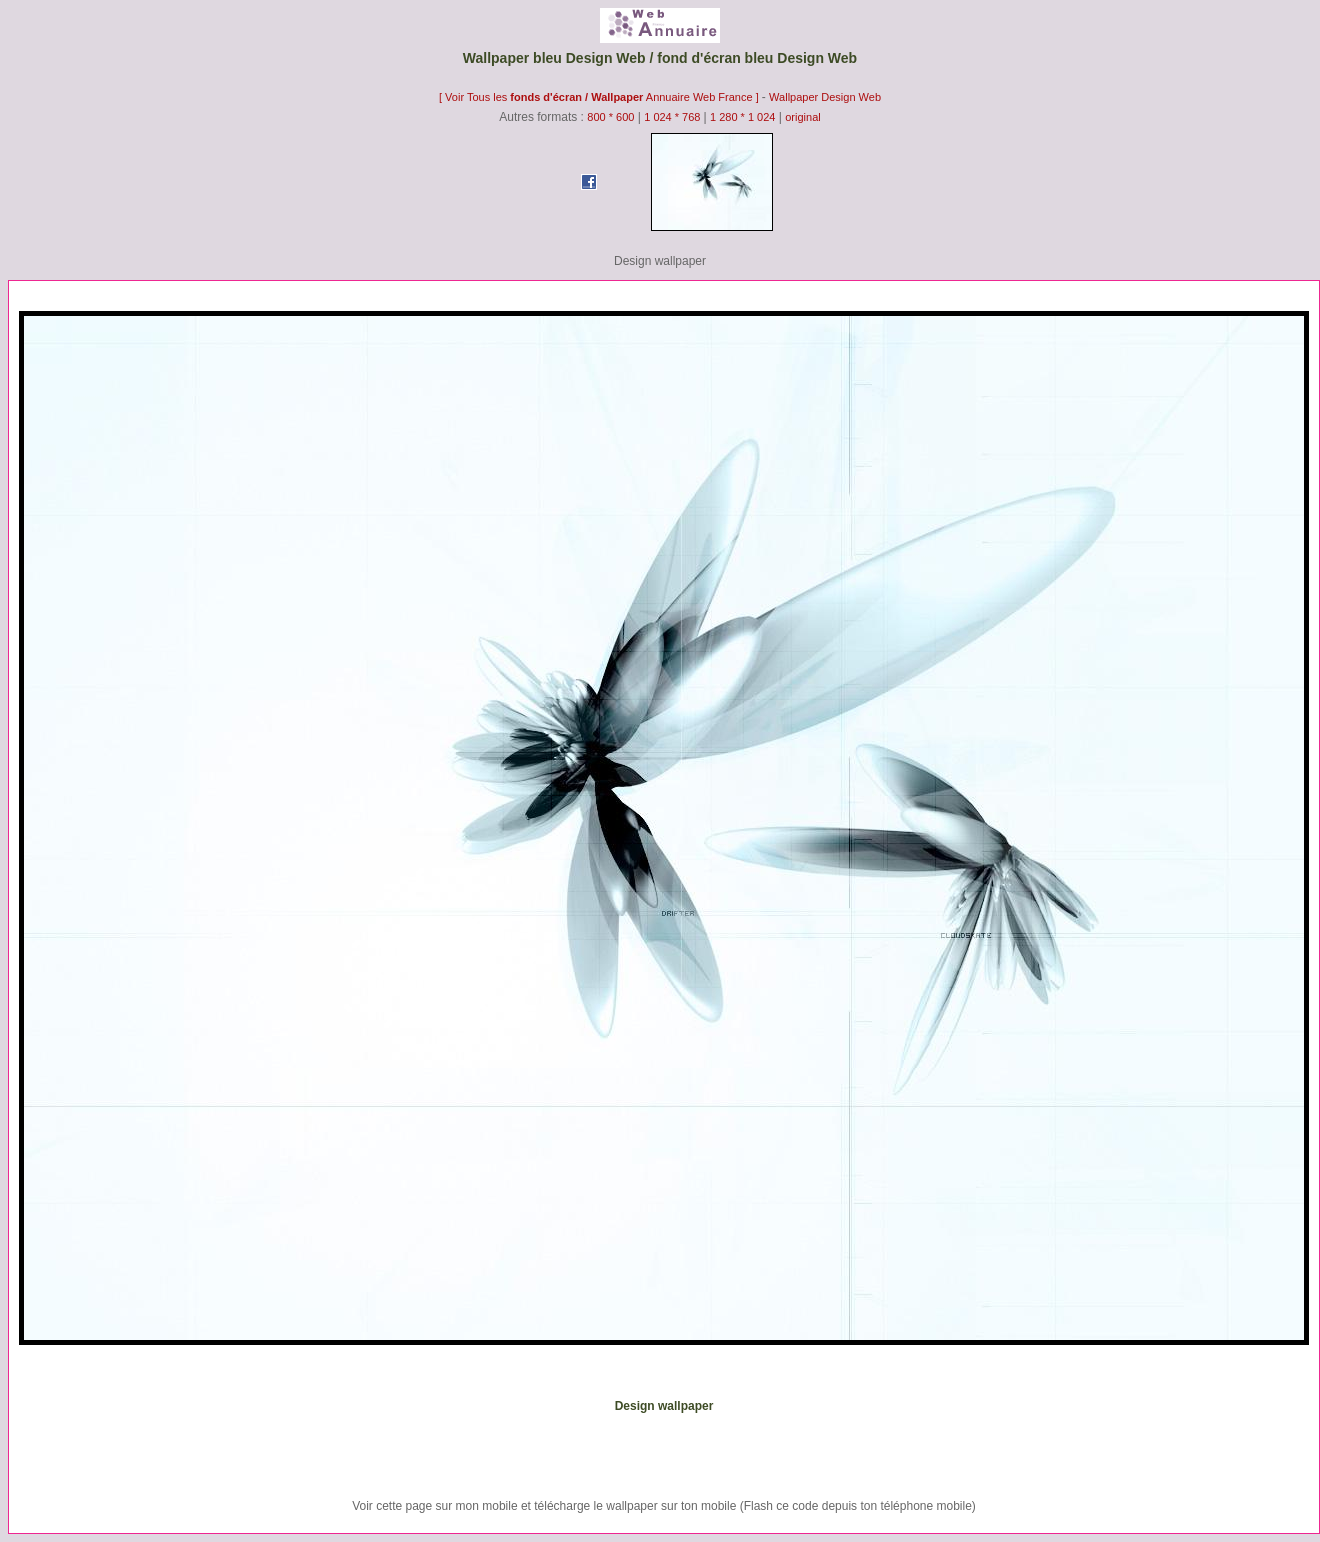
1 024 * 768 (673, 117)
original (802, 117)
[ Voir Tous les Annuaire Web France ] (600, 97)
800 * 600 (610, 117)
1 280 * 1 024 (742, 117)
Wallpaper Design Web (825, 97)
